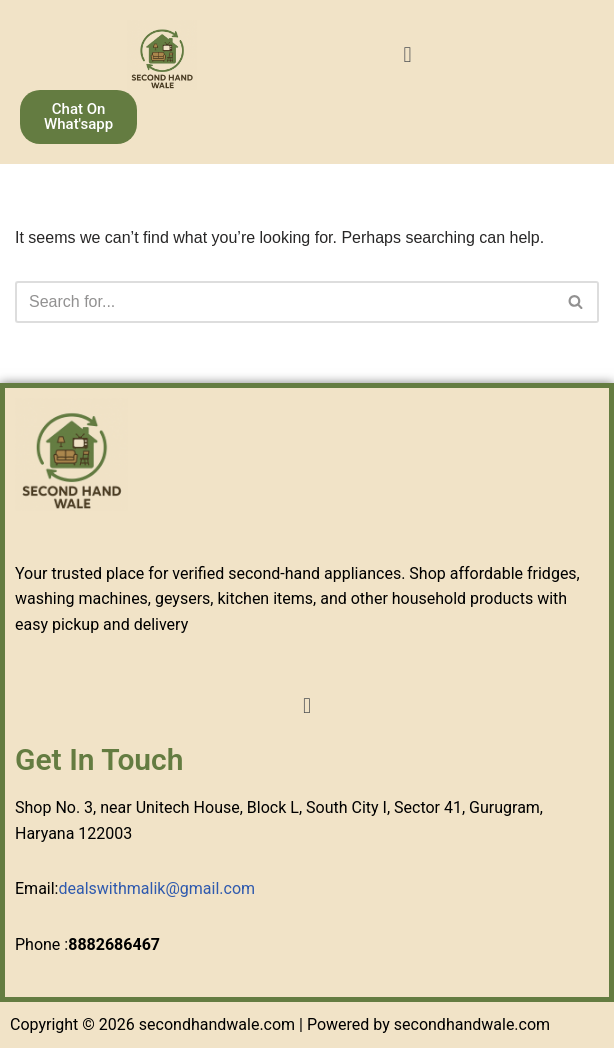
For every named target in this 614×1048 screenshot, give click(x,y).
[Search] (284, 302)
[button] (407, 54)
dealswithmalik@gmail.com (156, 888)
